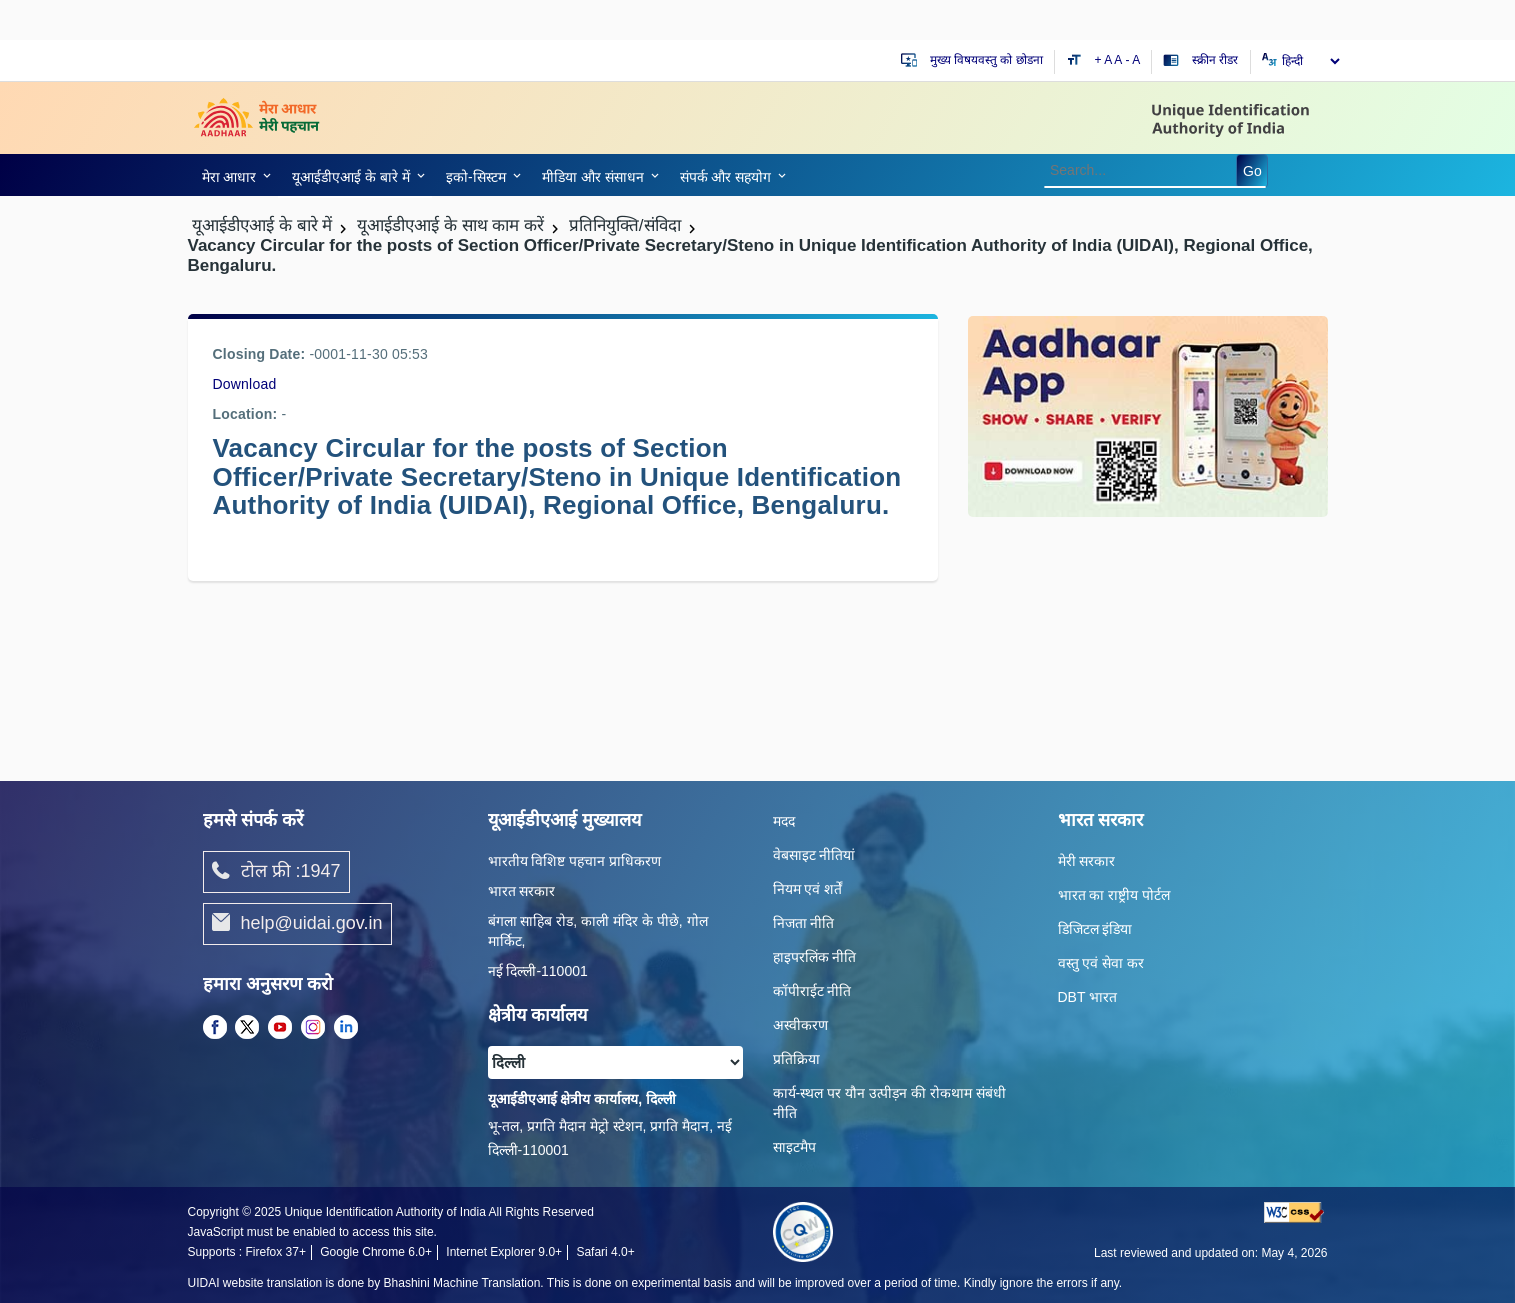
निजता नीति (804, 923)
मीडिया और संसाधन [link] (593, 177)
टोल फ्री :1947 (276, 872)
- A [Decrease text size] (1133, 60)
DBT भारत (1088, 997)
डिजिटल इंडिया (1095, 929)
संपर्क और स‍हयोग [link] (726, 177)
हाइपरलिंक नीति (815, 957)
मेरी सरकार (1087, 861)
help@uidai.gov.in (297, 924)
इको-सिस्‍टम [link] (476, 177)
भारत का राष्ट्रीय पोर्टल (1114, 895)
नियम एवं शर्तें (808, 889)
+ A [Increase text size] (1105, 60)
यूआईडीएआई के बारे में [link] (351, 177)
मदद (784, 821)
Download (245, 384)
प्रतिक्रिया (796, 1059)
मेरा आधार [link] (229, 177)
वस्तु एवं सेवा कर (1101, 963)
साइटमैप (794, 1147)
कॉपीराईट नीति (812, 991)
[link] (233, 175)
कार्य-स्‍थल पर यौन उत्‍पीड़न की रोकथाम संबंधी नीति (889, 1103)
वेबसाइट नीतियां (814, 855)
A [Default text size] (1118, 60)
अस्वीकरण (800, 1025)
